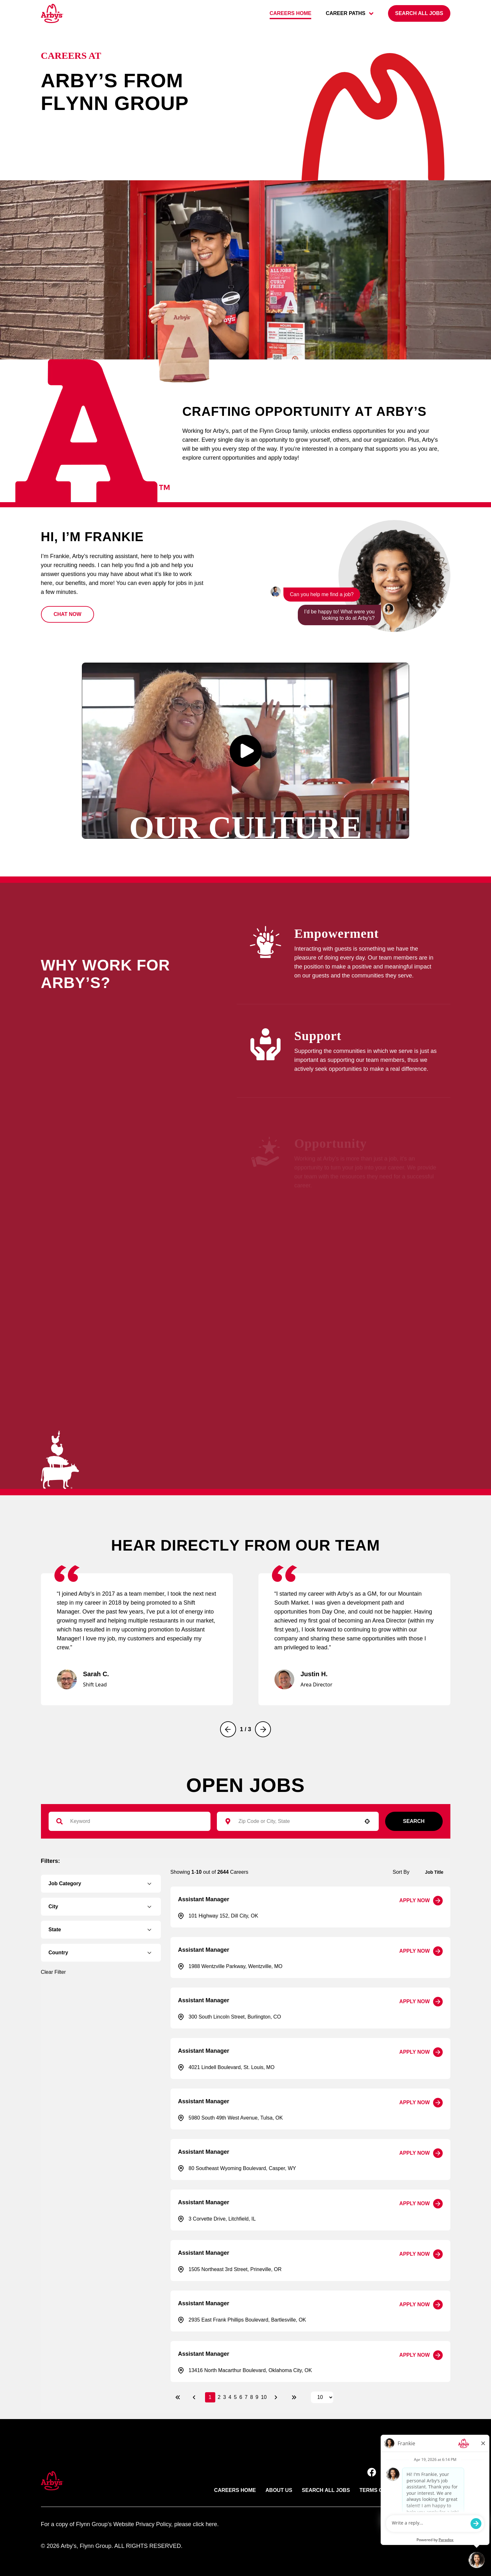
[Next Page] (276, 2397)
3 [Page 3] (224, 2397)
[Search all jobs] (419, 13)
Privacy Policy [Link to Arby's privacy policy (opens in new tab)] (429, 2490)
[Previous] (228, 1729)
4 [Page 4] (229, 2397)
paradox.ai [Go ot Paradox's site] (436, 2524)
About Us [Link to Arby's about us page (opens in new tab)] (278, 2490)
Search (414, 1821)
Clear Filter (53, 1972)
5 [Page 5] (235, 2397)
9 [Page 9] (257, 2397)
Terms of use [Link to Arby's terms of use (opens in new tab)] (379, 2490)
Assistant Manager (203, 1899)
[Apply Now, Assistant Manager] (420, 1900)
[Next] (263, 1729)
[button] (67, 614)
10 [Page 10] (264, 2397)
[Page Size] (322, 2397)
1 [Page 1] (210, 2397)
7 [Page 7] (246, 2397)
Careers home (291, 13)
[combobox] (294, 1821)
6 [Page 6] (240, 2397)
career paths (350, 13)
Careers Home (235, 2490)
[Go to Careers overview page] (52, 13)
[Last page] (294, 2397)
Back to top (425, 2450)
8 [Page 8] (251, 2397)
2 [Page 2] (219, 2397)
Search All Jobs (326, 2490)
